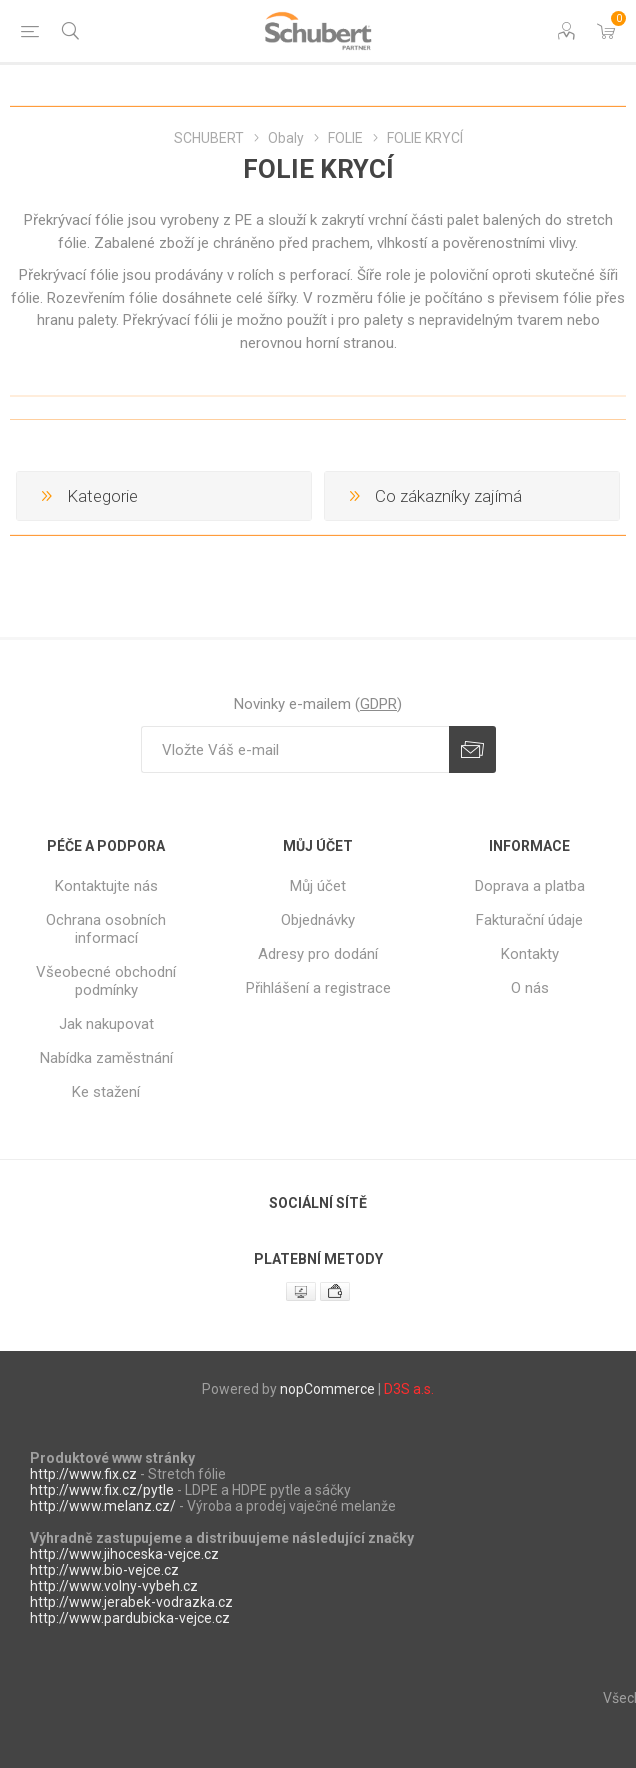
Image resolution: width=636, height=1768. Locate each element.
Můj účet (318, 886)
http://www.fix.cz (83, 1474)
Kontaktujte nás (106, 886)
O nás (530, 988)
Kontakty (530, 954)
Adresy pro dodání (318, 954)
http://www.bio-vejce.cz (104, 1570)
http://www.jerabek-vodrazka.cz (131, 1602)
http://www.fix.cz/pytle (102, 1490)
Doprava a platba (530, 886)
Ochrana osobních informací (106, 929)
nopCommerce (327, 1389)
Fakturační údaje (529, 920)
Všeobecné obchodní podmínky (106, 981)
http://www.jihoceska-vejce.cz (124, 1554)
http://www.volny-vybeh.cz (114, 1586)
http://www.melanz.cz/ (103, 1506)
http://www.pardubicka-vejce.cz (130, 1618)
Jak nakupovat (106, 1024)
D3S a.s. (409, 1389)
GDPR (378, 704)
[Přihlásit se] (295, 749)
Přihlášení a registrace (318, 988)
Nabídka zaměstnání (106, 1058)
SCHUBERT (209, 138)
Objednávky (318, 920)
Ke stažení (106, 1092)
